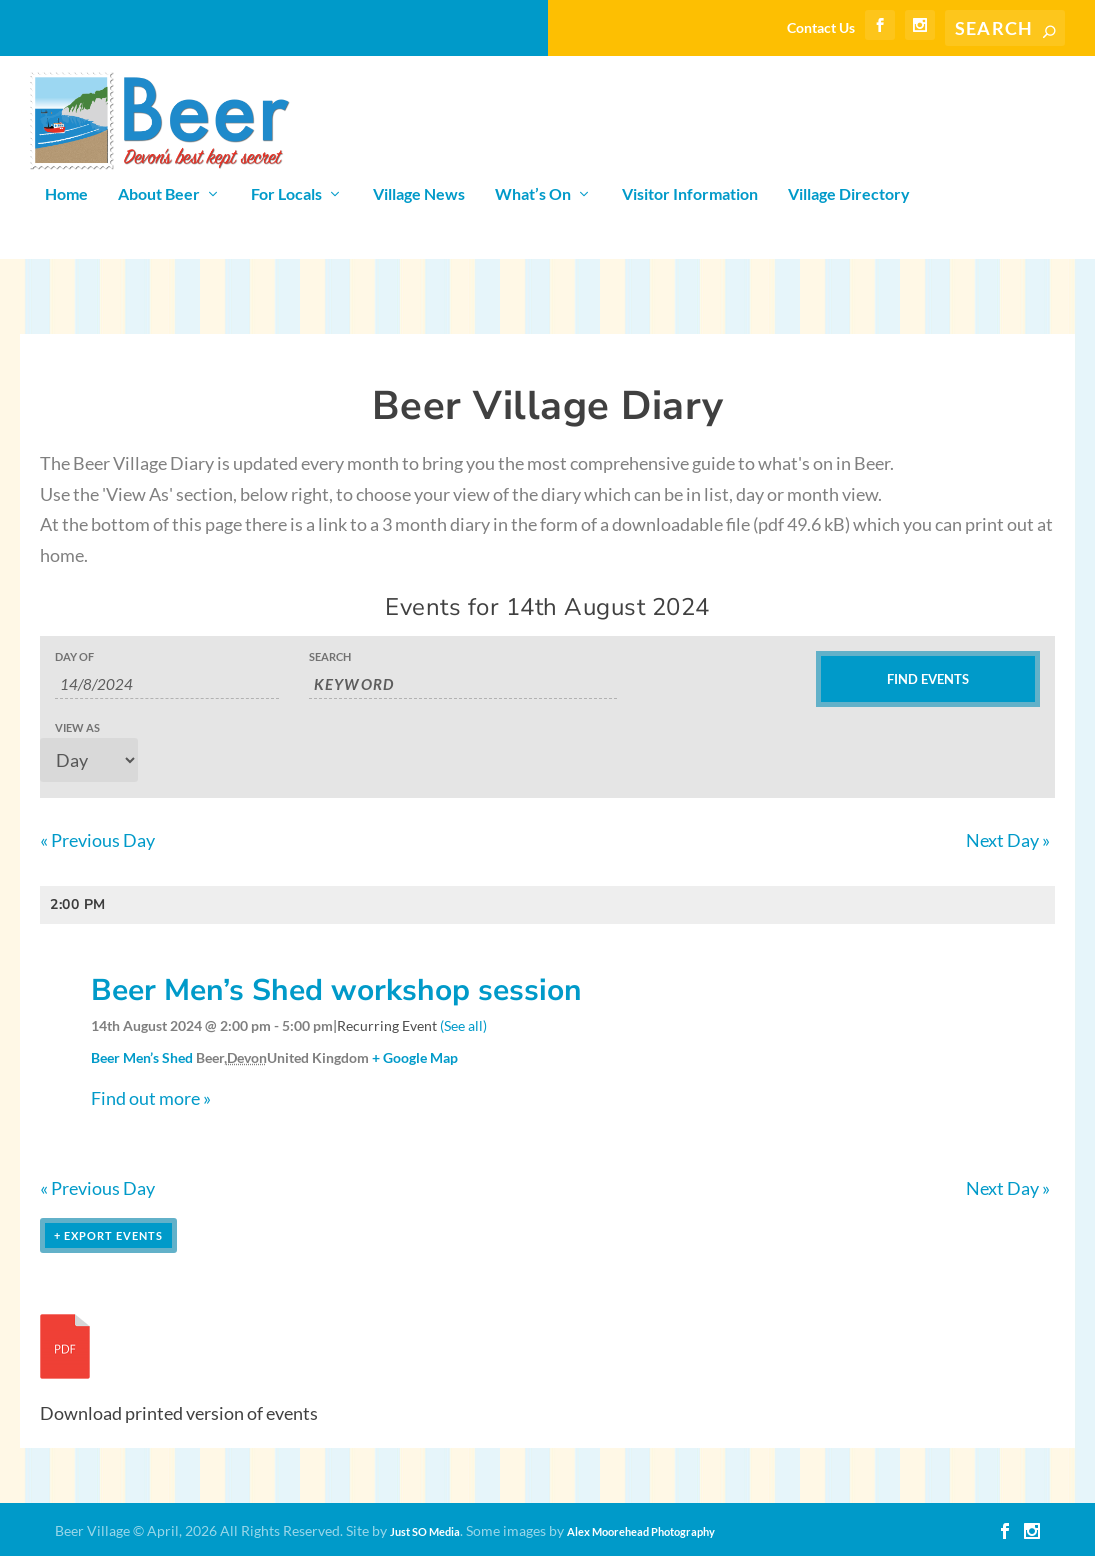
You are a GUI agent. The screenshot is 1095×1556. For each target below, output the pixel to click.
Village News (419, 194)
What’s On (533, 194)
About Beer (159, 194)
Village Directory (849, 194)
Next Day (1008, 840)
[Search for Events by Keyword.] (463, 684)
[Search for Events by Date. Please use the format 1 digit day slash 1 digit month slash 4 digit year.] (167, 684)
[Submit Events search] (928, 679)
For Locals (286, 194)
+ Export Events (108, 1235)
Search (330, 656)
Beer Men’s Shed (142, 1057)
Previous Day (97, 840)
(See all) (463, 1025)
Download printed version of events (179, 1413)
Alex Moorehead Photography (641, 1531)
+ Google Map (415, 1057)
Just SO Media (425, 1531)
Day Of (74, 656)
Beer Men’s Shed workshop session (336, 990)
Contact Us (821, 27)
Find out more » (151, 1098)
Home (66, 194)
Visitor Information (690, 194)
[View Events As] (89, 760)
